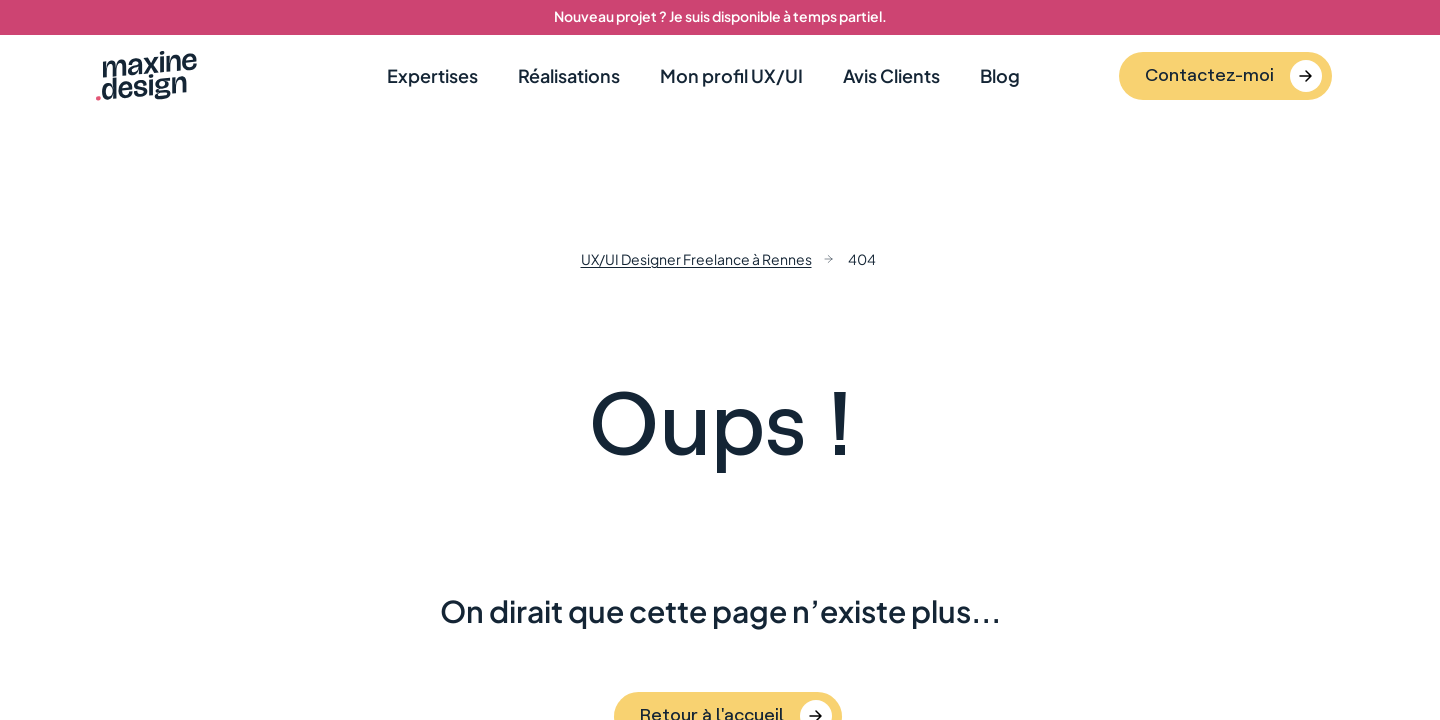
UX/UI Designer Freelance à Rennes (696, 259)
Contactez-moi (1209, 74)
